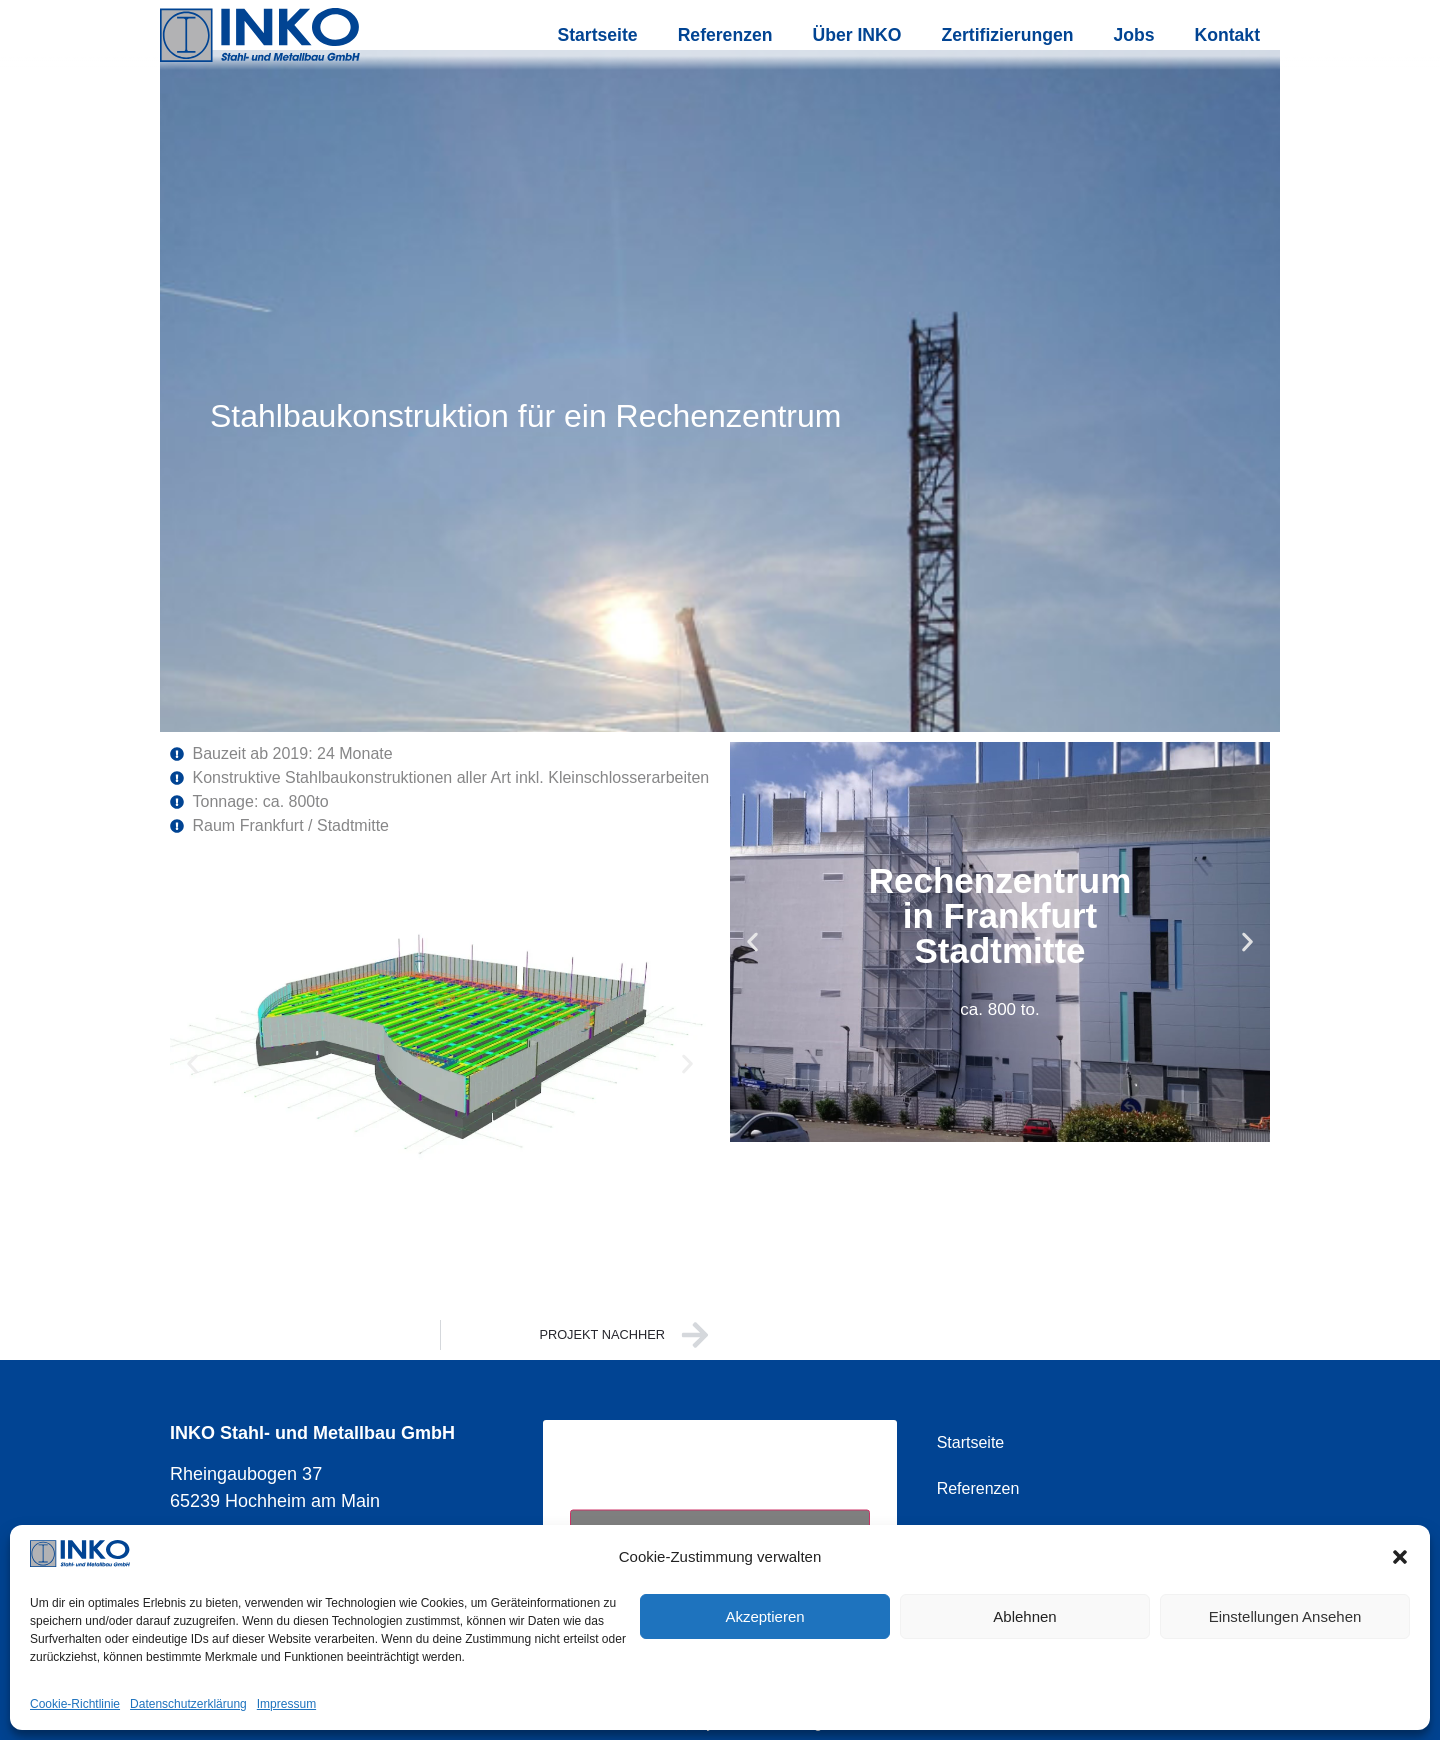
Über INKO (856, 35)
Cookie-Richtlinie (75, 1704)
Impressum (286, 1704)
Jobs (1133, 35)
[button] (1400, 1557)
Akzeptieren (764, 1616)
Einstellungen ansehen (1285, 1616)
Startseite (597, 35)
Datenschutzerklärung (188, 1704)
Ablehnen (1024, 1616)
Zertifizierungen (1007, 35)
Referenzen (725, 35)
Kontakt (1228, 35)
